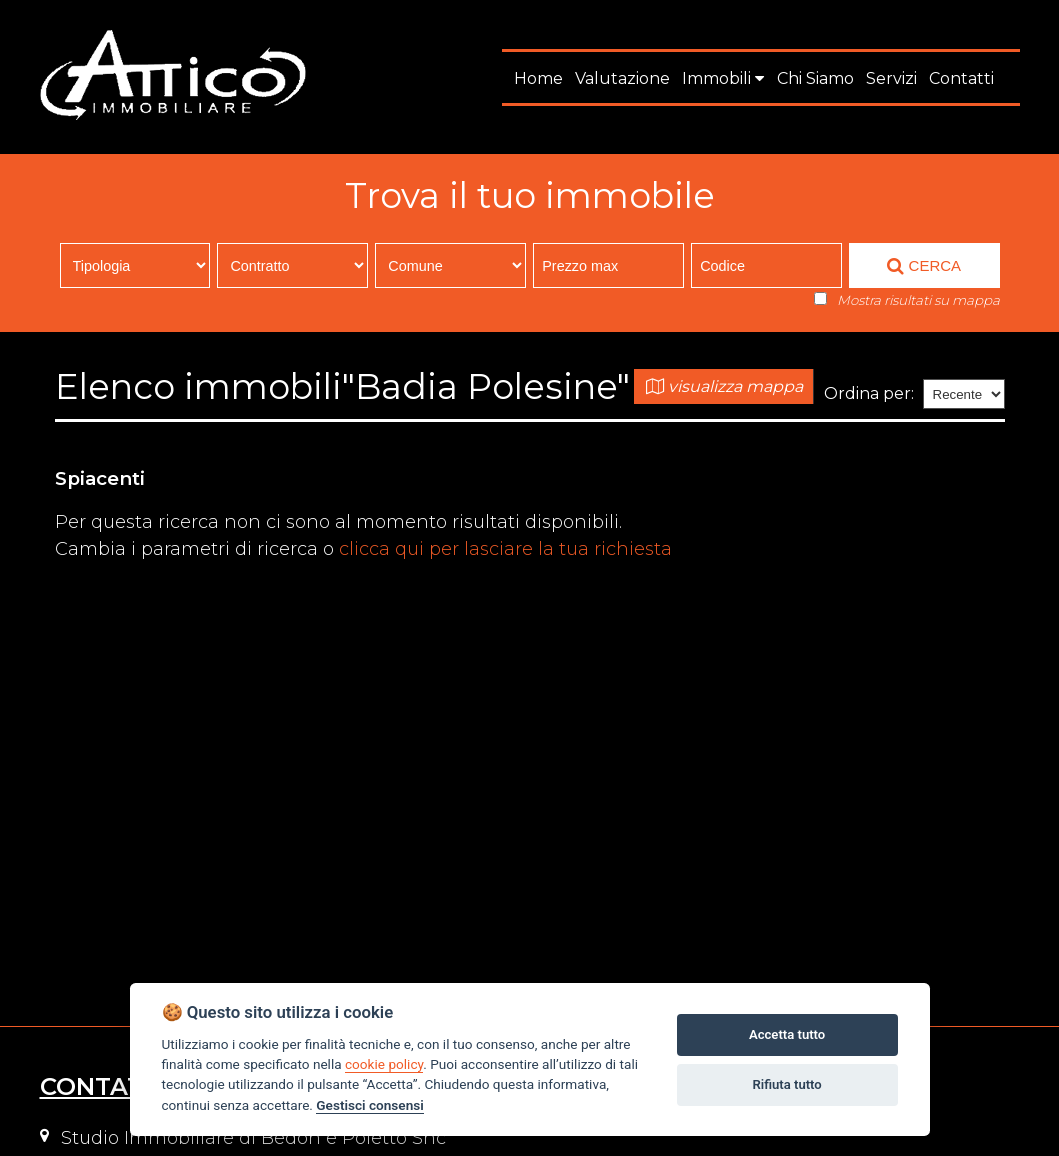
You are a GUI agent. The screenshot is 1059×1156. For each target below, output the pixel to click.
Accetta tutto (787, 1034)
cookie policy (384, 1064)
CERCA (924, 266)
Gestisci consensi (369, 1105)
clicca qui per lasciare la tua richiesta (505, 549)
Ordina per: (869, 393)
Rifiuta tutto (786, 1084)
